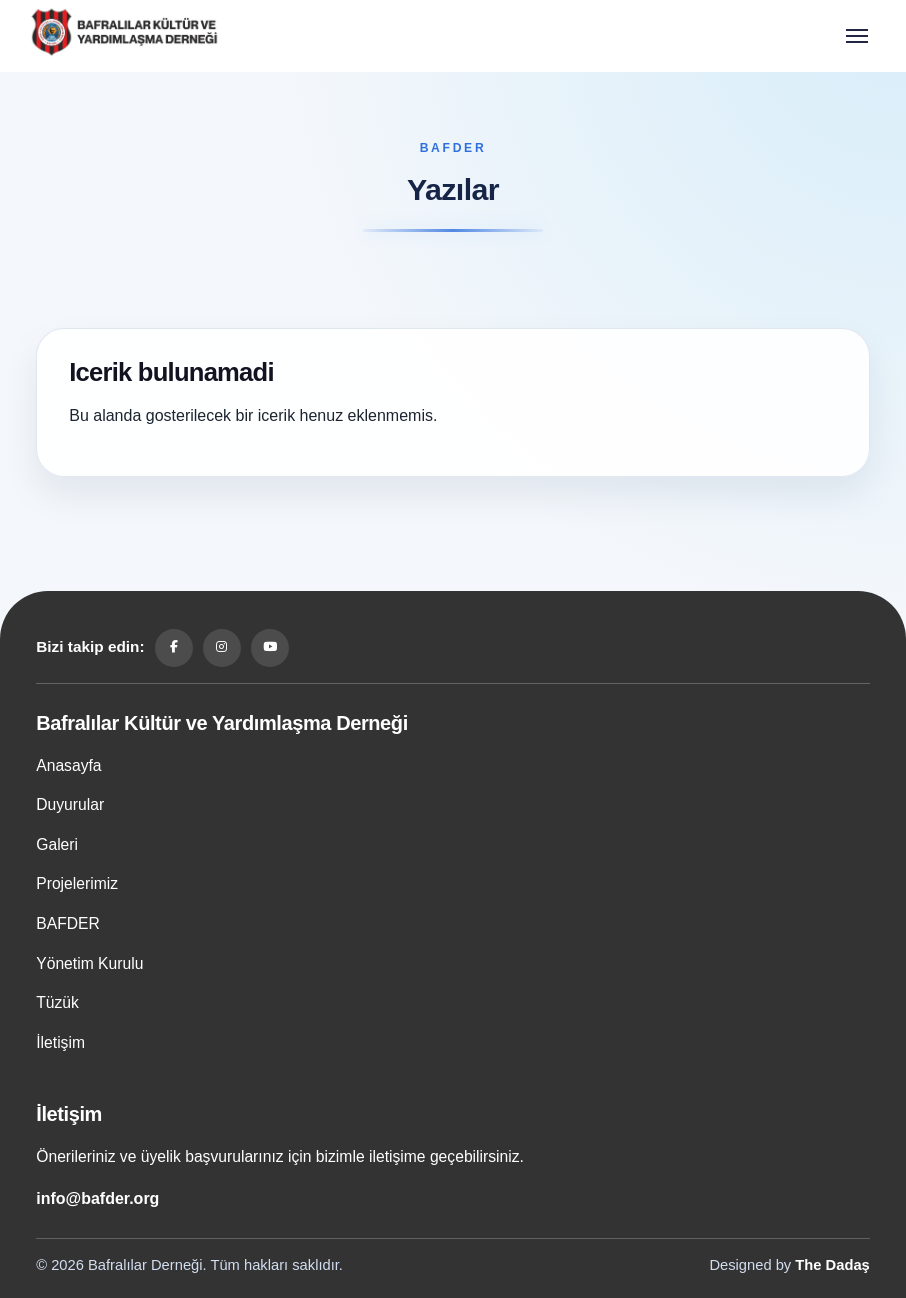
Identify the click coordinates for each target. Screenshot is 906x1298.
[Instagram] (222, 648)
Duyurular (70, 804)
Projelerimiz (77, 883)
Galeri (57, 844)
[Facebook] (174, 648)
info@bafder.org (97, 1198)
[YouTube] (270, 648)
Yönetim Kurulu (89, 963)
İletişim (60, 1042)
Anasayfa (68, 765)
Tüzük (57, 1002)
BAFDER (68, 923)
